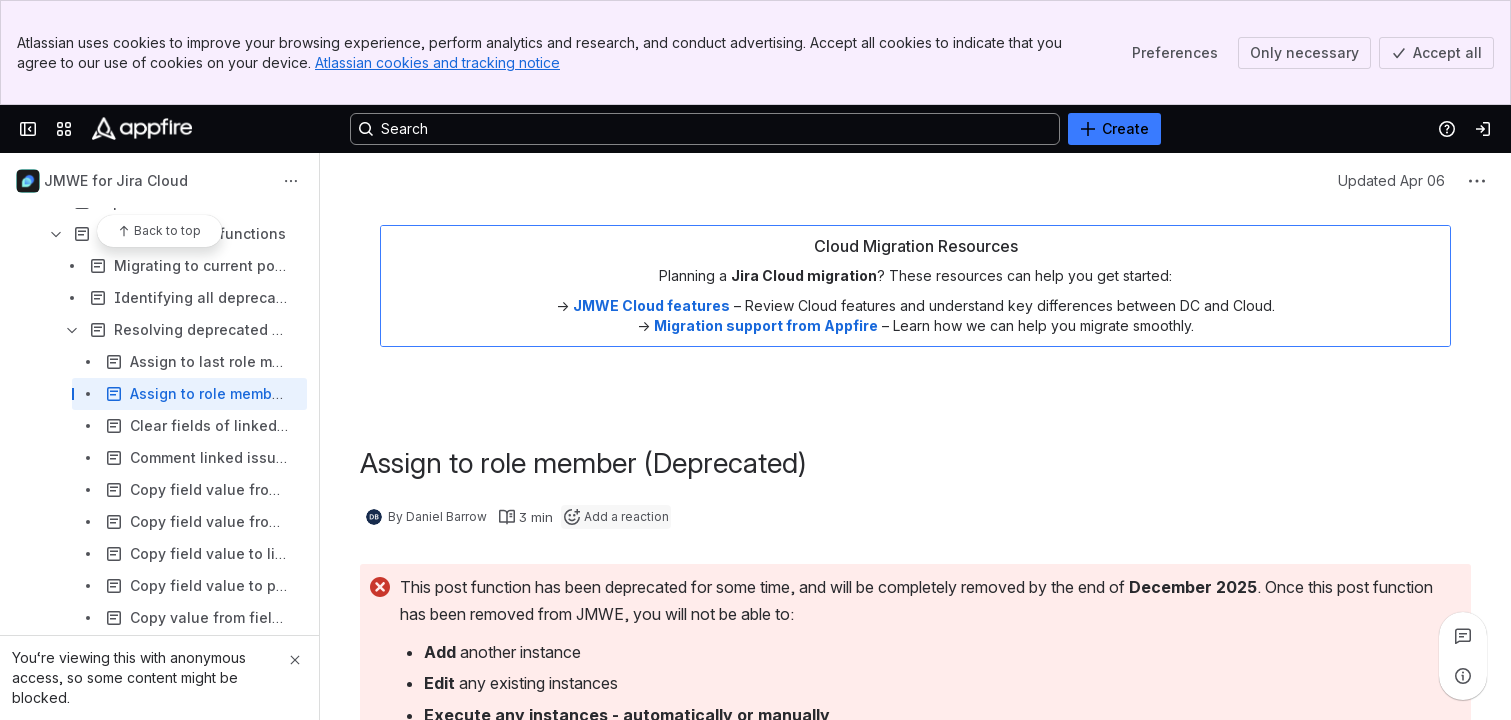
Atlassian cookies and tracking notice (437, 62)
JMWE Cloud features (651, 305)
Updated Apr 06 (1391, 180)
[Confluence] (142, 129)
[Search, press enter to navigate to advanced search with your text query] (705, 129)
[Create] (1114, 129)
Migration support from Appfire (766, 325)
